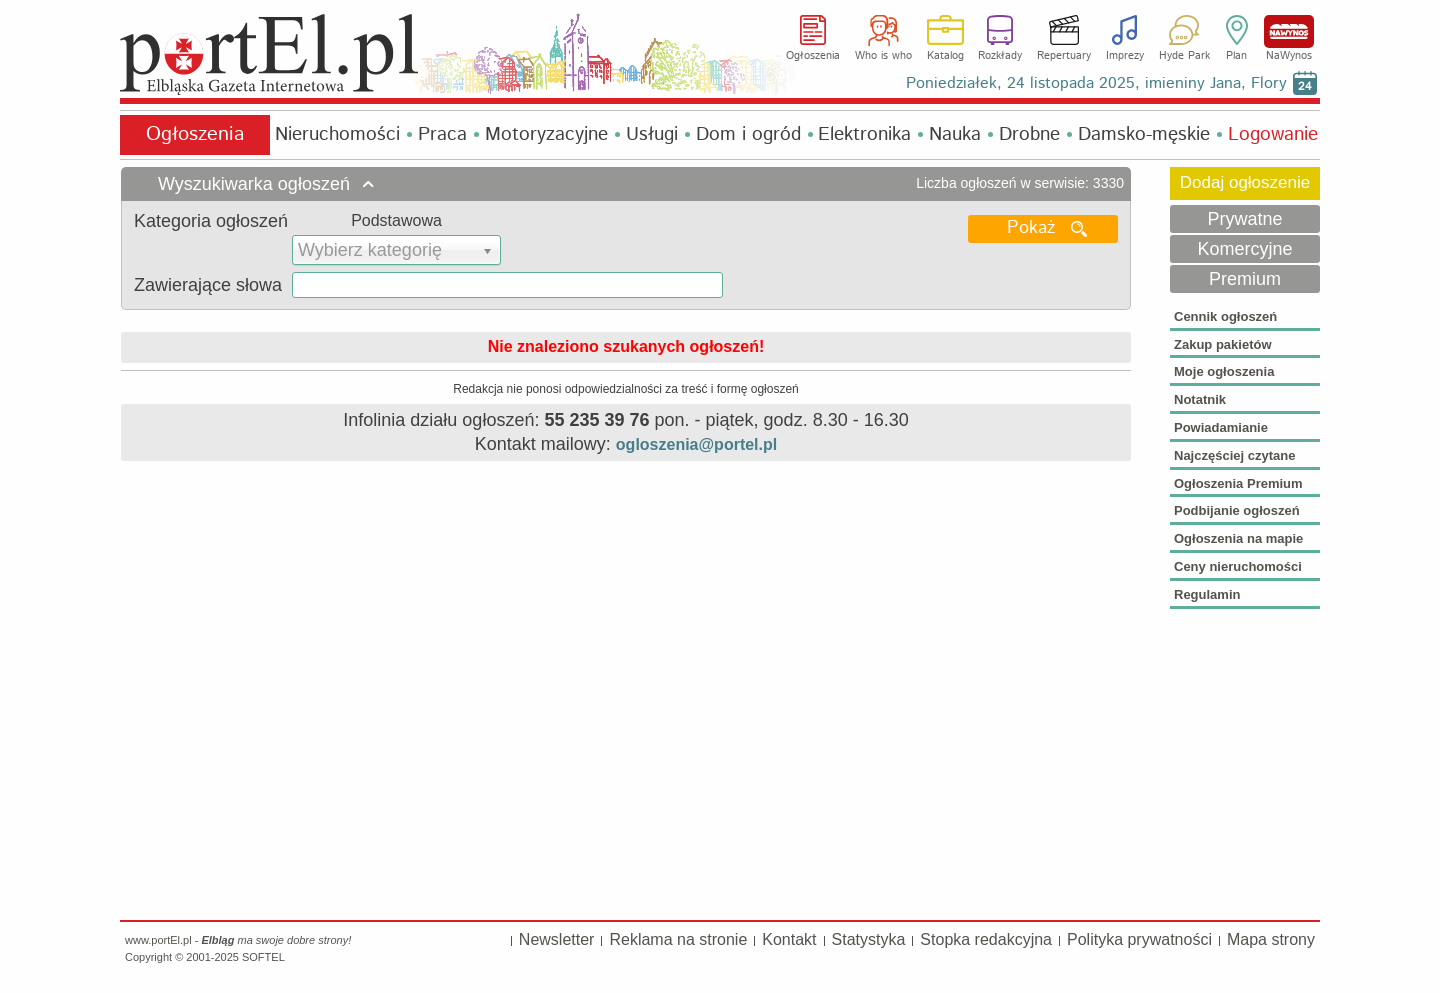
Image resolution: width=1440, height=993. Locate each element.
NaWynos (1289, 31)
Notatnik (1200, 399)
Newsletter (557, 939)
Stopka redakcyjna (986, 939)
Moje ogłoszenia (1224, 371)
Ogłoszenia (813, 56)
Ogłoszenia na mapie (1238, 538)
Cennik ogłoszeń (1225, 316)
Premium (1245, 279)
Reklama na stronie (678, 939)
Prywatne (1244, 219)
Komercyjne (1244, 249)
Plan (1236, 56)
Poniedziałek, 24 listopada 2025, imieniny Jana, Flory (1096, 83)
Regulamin (1207, 594)
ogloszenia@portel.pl (696, 444)
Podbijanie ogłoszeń (1237, 510)
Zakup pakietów (1223, 344)
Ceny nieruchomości (1238, 566)
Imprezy (1125, 56)
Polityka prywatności (1139, 939)
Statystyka (869, 939)
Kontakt (789, 939)
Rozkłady (1000, 56)
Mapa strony (1271, 939)
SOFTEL (263, 957)
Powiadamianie (1221, 427)
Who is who (883, 56)
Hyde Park (1184, 56)
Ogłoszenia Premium (1238, 483)
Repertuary (1064, 56)
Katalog (945, 56)
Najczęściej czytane (1234, 455)
